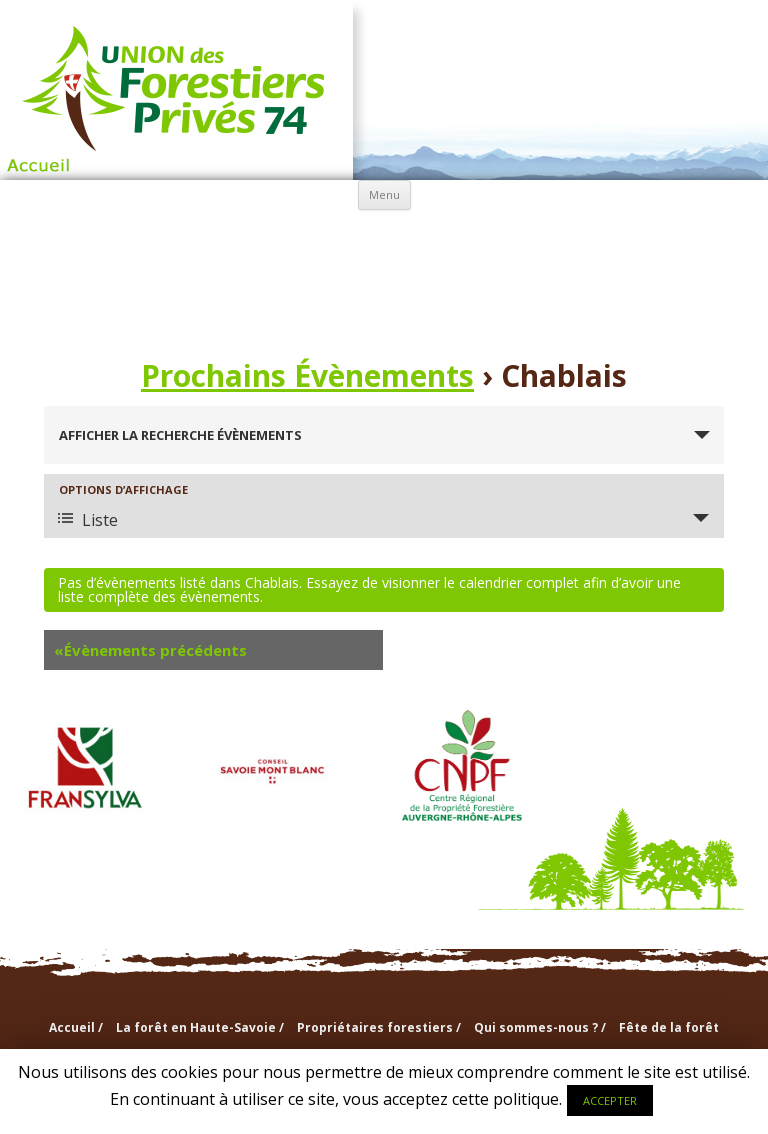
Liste (88, 520)
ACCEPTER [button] (610, 1100)
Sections (518, 237)
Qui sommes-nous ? (384, 238)
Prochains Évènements (307, 375)
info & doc (652, 237)
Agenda (251, 285)
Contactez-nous (519, 285)
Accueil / (76, 1027)
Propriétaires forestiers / (379, 1027)
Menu (384, 194)
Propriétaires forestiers (250, 238)
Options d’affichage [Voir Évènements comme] (123, 489)
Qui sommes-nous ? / (540, 1027)
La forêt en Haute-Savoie (116, 238)
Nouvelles (384, 285)
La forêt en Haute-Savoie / (200, 1027)
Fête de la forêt (669, 1027)
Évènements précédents (150, 650)
